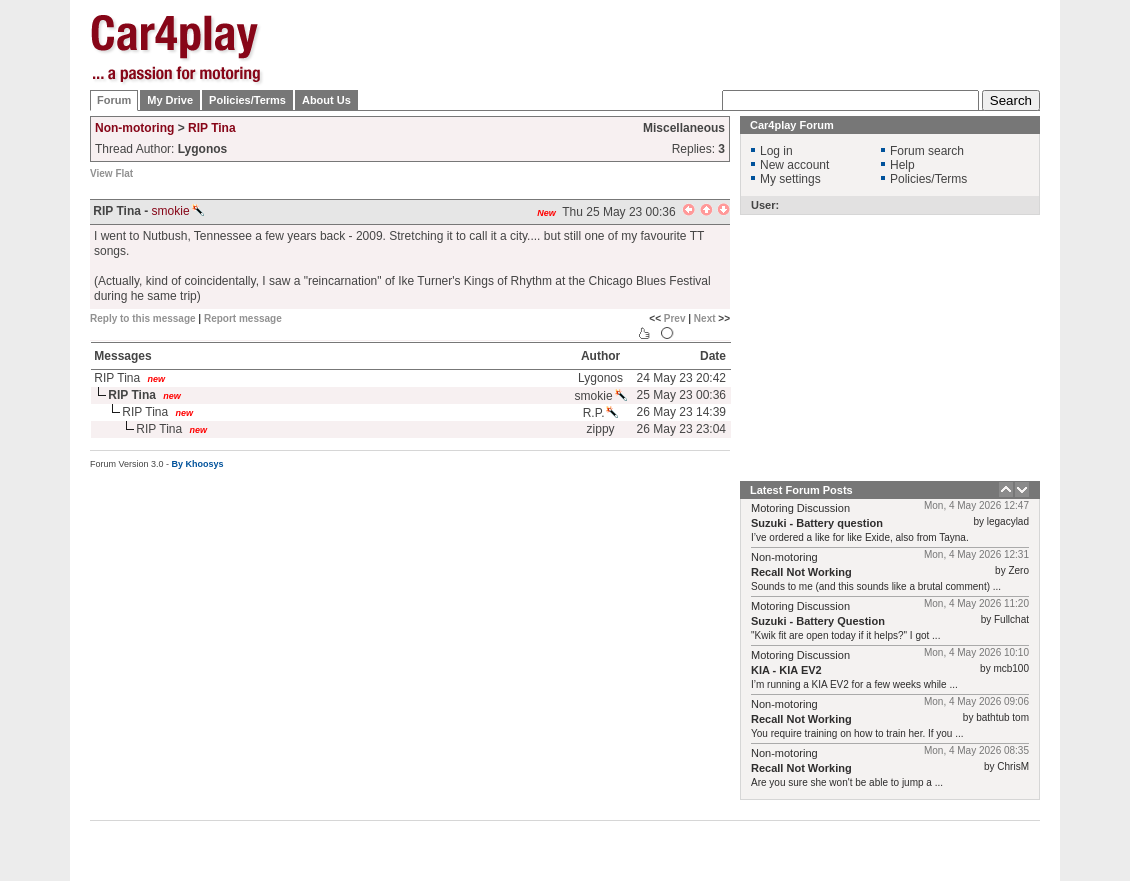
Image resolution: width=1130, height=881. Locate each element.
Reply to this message (143, 318)
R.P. (601, 413)
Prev (675, 318)
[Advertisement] (676, 140)
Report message (243, 318)
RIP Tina (212, 128)
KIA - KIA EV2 (786, 670)
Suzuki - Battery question (817, 523)
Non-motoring (134, 128)
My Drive (170, 100)
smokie (178, 211)
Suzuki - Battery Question (818, 621)
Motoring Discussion (800, 508)
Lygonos (600, 378)
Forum (114, 100)
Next (705, 318)
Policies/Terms (247, 100)
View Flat (111, 173)
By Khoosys (198, 464)
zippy (601, 429)
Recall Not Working (801, 572)
